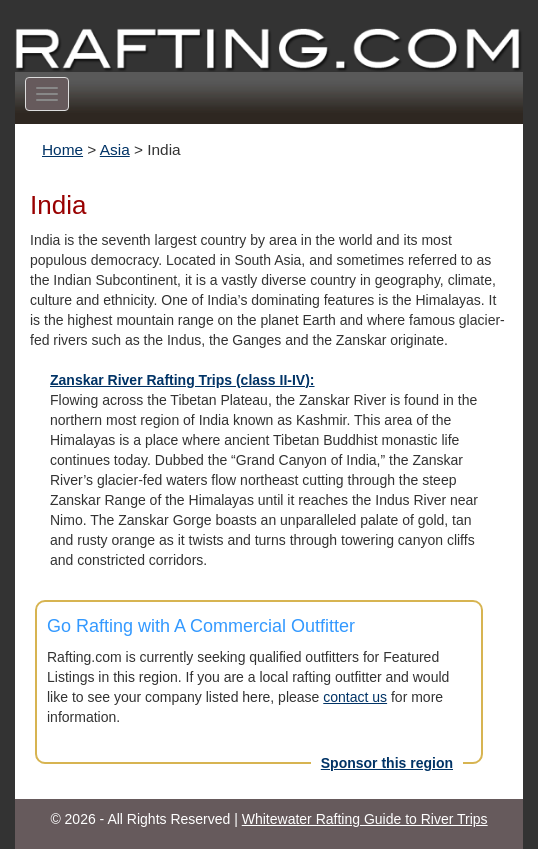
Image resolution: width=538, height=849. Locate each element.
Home (62, 149)
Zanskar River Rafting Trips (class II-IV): (182, 380)
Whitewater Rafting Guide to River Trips (365, 819)
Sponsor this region (387, 763)
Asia (115, 149)
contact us (355, 697)
